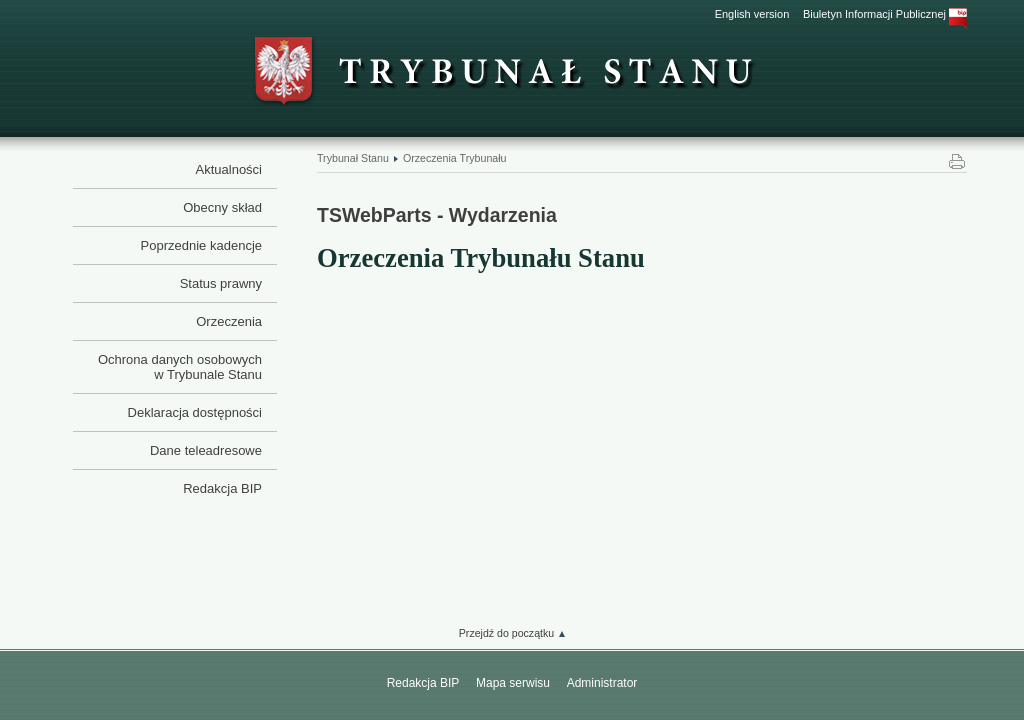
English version (752, 14)
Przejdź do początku (506, 633)
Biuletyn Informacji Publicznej (885, 14)
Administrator (602, 683)
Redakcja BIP (423, 683)
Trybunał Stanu (353, 158)
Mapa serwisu (513, 683)
